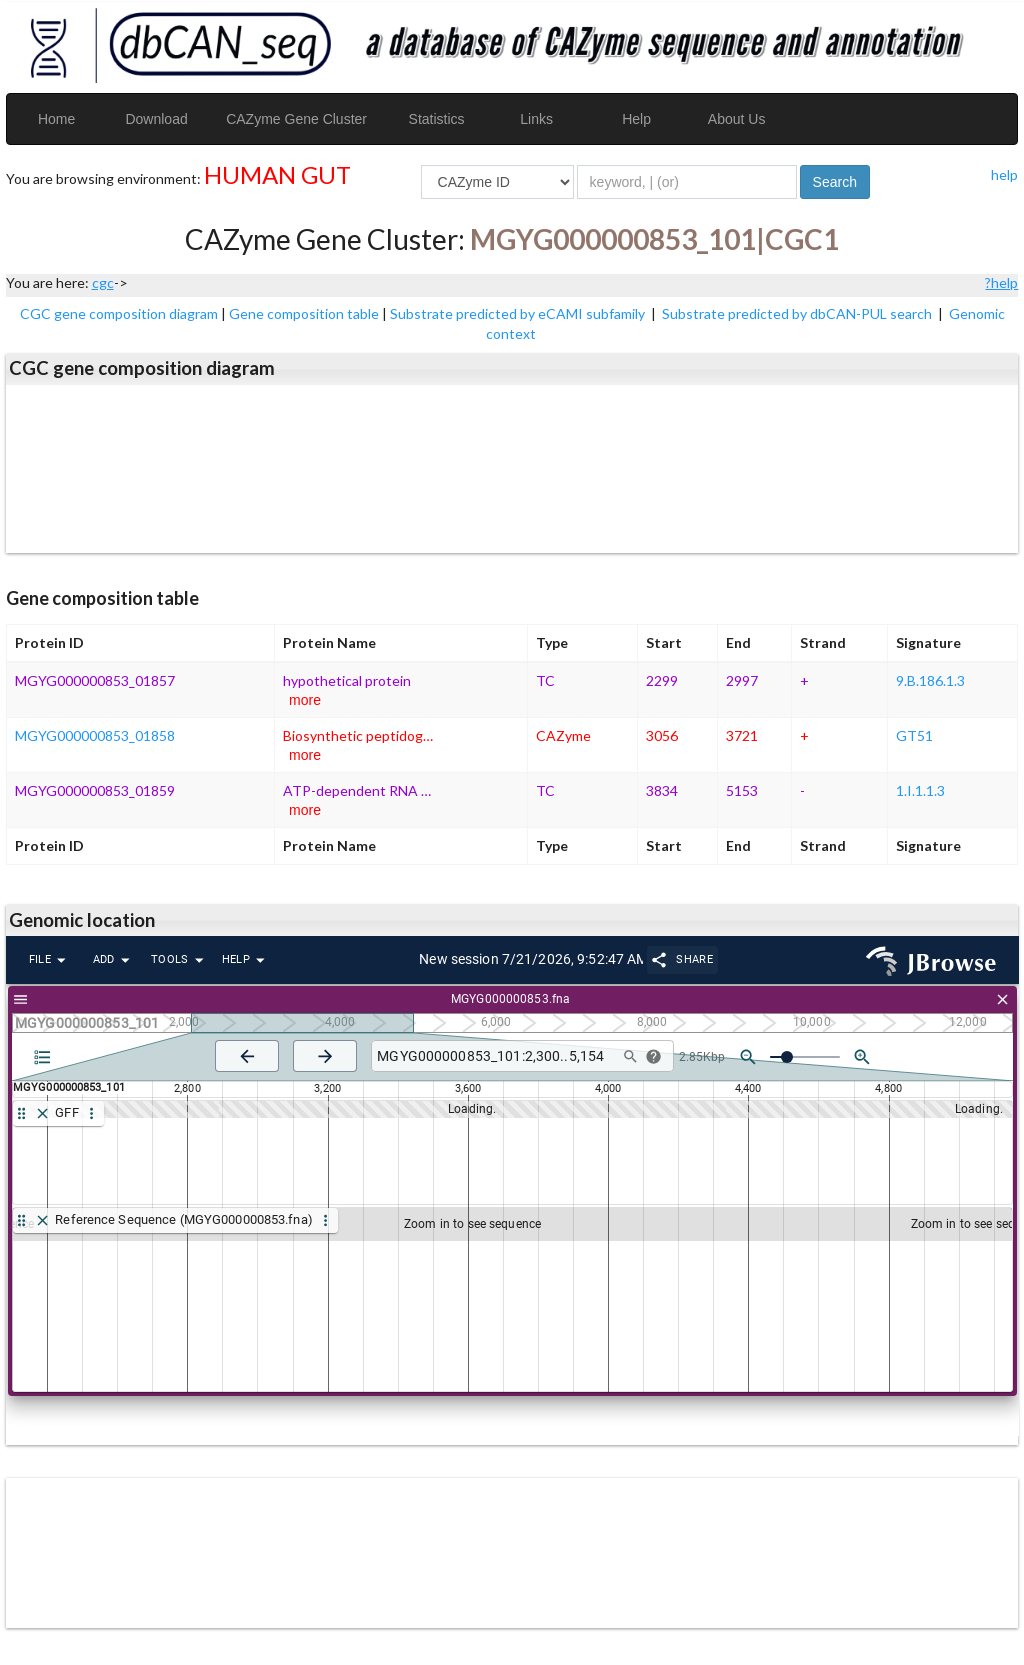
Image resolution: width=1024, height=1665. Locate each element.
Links (536, 119)
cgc (103, 282)
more (305, 700)
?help (1001, 282)
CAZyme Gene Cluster (296, 119)
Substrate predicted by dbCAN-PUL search (798, 313)
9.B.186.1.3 (930, 680)
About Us (737, 119)
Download (156, 119)
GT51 (914, 735)
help (1004, 174)
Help (636, 119)
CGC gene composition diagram (119, 313)
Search (835, 182)
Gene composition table (304, 313)
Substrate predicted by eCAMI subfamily (519, 313)
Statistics (437, 119)
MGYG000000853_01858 (95, 735)
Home (56, 119)
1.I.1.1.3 (920, 790)
